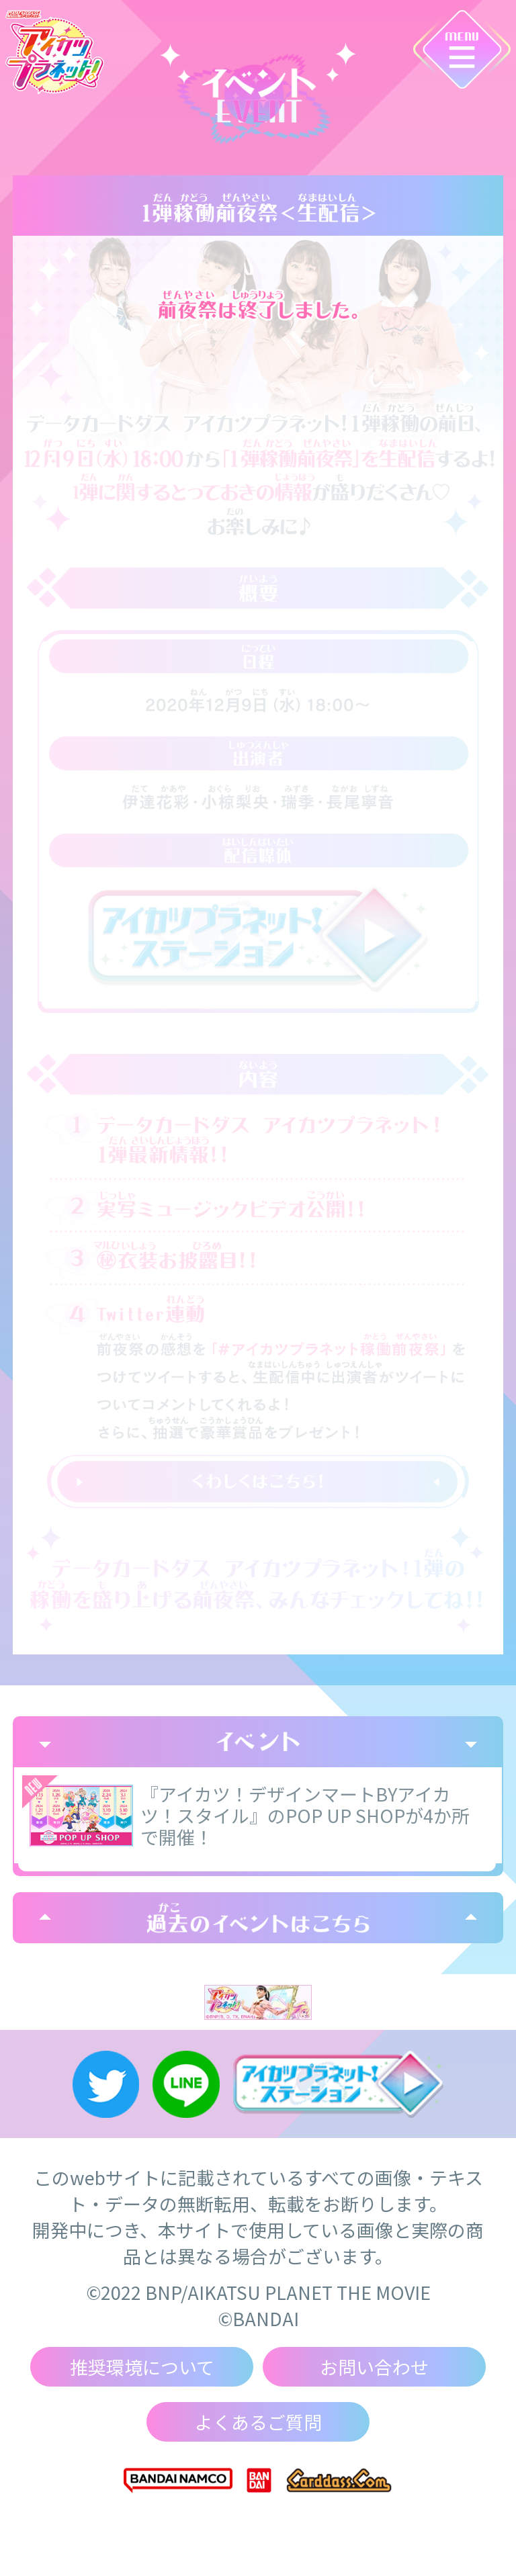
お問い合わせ (374, 2367)
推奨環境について (142, 2367)
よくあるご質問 (258, 2422)
